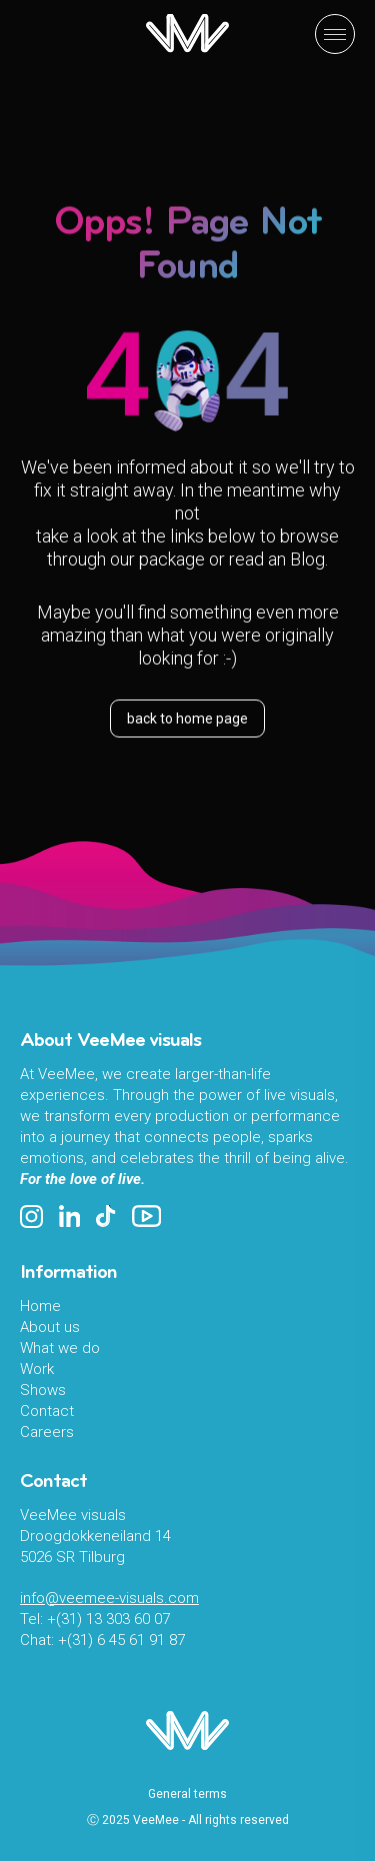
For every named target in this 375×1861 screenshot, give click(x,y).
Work (37, 1369)
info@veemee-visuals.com (109, 1598)
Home (40, 1306)
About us (50, 1327)
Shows (43, 1390)
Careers (47, 1432)
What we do (60, 1348)
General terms (187, 1794)
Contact (47, 1411)
